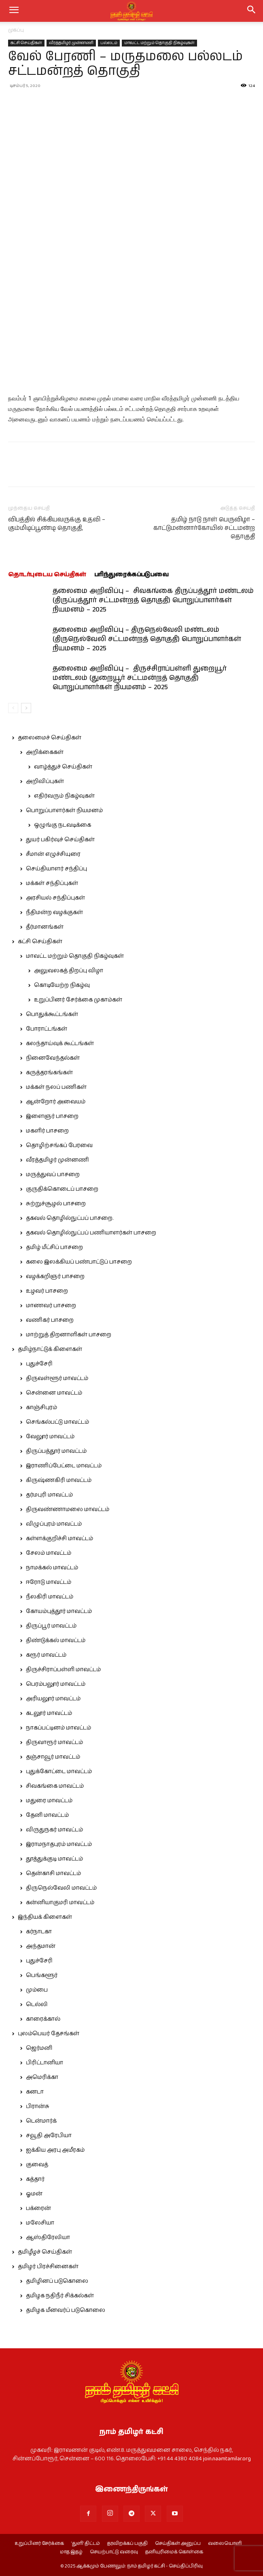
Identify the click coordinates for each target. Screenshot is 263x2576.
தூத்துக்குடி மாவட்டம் (54, 1858)
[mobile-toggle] (14, 11)
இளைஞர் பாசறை (52, 1116)
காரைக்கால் (43, 2019)
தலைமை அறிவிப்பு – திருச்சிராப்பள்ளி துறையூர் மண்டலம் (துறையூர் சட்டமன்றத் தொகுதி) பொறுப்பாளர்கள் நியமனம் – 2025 (140, 678)
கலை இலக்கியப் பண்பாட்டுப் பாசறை (79, 1261)
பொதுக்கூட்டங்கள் (52, 1014)
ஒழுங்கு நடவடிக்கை (62, 825)
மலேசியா (40, 2222)
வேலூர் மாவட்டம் (50, 1436)
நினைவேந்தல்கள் (53, 1058)
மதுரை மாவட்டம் (49, 1800)
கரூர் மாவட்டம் (46, 1655)
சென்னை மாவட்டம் (54, 1393)
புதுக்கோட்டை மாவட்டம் (59, 1771)
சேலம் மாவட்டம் (48, 1553)
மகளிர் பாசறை (47, 1130)
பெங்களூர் (41, 1975)
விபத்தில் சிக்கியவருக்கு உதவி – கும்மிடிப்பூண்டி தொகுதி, (56, 523)
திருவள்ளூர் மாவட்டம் (57, 1378)
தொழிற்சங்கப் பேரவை (59, 1145)
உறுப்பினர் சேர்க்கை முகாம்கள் (78, 999)
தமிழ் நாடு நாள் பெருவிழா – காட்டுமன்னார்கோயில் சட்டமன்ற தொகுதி (204, 528)
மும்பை (37, 1989)
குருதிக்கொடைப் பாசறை (62, 1189)
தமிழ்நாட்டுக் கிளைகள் (50, 1349)
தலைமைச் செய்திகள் (49, 737)
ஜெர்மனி (39, 2048)
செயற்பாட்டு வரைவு (114, 2552)
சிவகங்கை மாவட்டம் (55, 1786)
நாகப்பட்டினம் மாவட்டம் (58, 1727)
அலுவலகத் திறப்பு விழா (68, 970)
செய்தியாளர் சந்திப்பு (56, 868)
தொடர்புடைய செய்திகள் (47, 574)
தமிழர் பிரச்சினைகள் (48, 2266)
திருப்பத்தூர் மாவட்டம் (56, 1451)
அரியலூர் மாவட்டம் (53, 1698)
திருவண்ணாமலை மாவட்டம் (67, 1509)
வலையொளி (225, 2543)
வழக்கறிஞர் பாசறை (55, 1276)
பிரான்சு (37, 2106)
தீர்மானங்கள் (45, 927)
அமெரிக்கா (42, 2077)
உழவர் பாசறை (47, 1291)
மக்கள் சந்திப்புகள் (52, 883)
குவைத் (37, 2164)
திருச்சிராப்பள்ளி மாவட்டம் (63, 1669)
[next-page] (26, 708)
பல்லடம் (108, 43)
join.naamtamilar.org (227, 2458)
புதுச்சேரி (39, 1363)
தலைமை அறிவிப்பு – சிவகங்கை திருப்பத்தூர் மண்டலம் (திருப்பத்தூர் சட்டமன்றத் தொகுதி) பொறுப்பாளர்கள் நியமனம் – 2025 (153, 600)
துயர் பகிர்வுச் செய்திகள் (60, 839)
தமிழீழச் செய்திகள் (45, 2252)
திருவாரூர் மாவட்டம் (54, 1742)
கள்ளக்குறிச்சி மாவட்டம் (59, 1538)
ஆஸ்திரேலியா (48, 2237)
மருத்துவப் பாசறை (53, 1174)
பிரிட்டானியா (44, 2062)
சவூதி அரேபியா (49, 2135)
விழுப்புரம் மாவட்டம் (54, 1524)
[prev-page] (13, 708)
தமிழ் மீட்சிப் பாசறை (54, 1247)
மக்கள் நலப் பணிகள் (56, 1087)
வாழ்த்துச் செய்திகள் (63, 766)
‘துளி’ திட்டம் (85, 2543)
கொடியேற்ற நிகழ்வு (62, 985)
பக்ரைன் (38, 2208)
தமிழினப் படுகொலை (57, 2281)
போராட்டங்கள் (46, 1028)
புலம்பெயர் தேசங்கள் (48, 2033)
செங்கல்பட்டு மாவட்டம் (57, 1422)
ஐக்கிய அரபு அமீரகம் (55, 2150)
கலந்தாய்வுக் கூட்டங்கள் (60, 1043)
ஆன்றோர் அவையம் (55, 1101)
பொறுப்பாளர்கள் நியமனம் (64, 810)
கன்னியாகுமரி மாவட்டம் (60, 1902)
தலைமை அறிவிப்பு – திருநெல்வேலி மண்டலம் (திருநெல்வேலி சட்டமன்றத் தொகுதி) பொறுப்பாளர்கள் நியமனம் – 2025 (147, 639)
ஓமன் (34, 2193)
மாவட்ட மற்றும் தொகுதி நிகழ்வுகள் (159, 43)
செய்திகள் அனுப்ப (178, 2543)
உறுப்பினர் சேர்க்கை (39, 2543)
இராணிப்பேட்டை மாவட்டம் (64, 1465)
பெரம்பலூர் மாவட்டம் (55, 1684)
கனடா (35, 2091)
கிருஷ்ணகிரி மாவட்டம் (58, 1480)
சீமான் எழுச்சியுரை (53, 854)
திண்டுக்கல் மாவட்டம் (55, 1640)
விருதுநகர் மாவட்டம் (54, 1829)
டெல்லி (37, 2004)
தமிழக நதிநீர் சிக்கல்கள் (60, 2295)
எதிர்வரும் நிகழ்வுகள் (64, 796)
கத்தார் (35, 2179)
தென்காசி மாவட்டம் (53, 1873)
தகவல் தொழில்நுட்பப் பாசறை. (69, 1218)
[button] (251, 11)
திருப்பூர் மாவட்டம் (51, 1625)
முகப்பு (16, 30)
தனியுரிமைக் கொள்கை (174, 2552)
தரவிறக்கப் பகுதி (127, 2543)
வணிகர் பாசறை (50, 1320)
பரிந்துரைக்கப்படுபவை (131, 574)
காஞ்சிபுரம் (41, 1407)
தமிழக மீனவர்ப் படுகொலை (65, 2310)
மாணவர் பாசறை (51, 1305)
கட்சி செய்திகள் (26, 43)
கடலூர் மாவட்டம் (49, 1713)
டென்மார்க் (41, 2121)
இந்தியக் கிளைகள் (45, 1917)
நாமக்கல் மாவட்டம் (52, 1567)
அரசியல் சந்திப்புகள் (55, 897)
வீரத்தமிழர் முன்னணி (71, 43)
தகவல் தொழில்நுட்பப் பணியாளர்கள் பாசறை (91, 1232)
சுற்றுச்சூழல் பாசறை (56, 1203)
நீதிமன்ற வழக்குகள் (54, 912)
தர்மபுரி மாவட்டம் (49, 1494)
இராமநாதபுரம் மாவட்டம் (59, 1844)
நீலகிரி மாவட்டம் (49, 1596)
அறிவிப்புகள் (45, 781)
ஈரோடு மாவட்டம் (48, 1582)
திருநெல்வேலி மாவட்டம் (61, 1888)
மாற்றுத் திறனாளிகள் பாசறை (68, 1334)
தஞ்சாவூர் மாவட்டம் (53, 1757)
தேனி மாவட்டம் (47, 1815)
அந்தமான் (40, 1946)
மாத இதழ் (71, 2552)
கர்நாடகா (39, 1931)
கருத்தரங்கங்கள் (49, 1072)
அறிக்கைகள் (45, 752)
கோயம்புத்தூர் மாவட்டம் (59, 1611)
